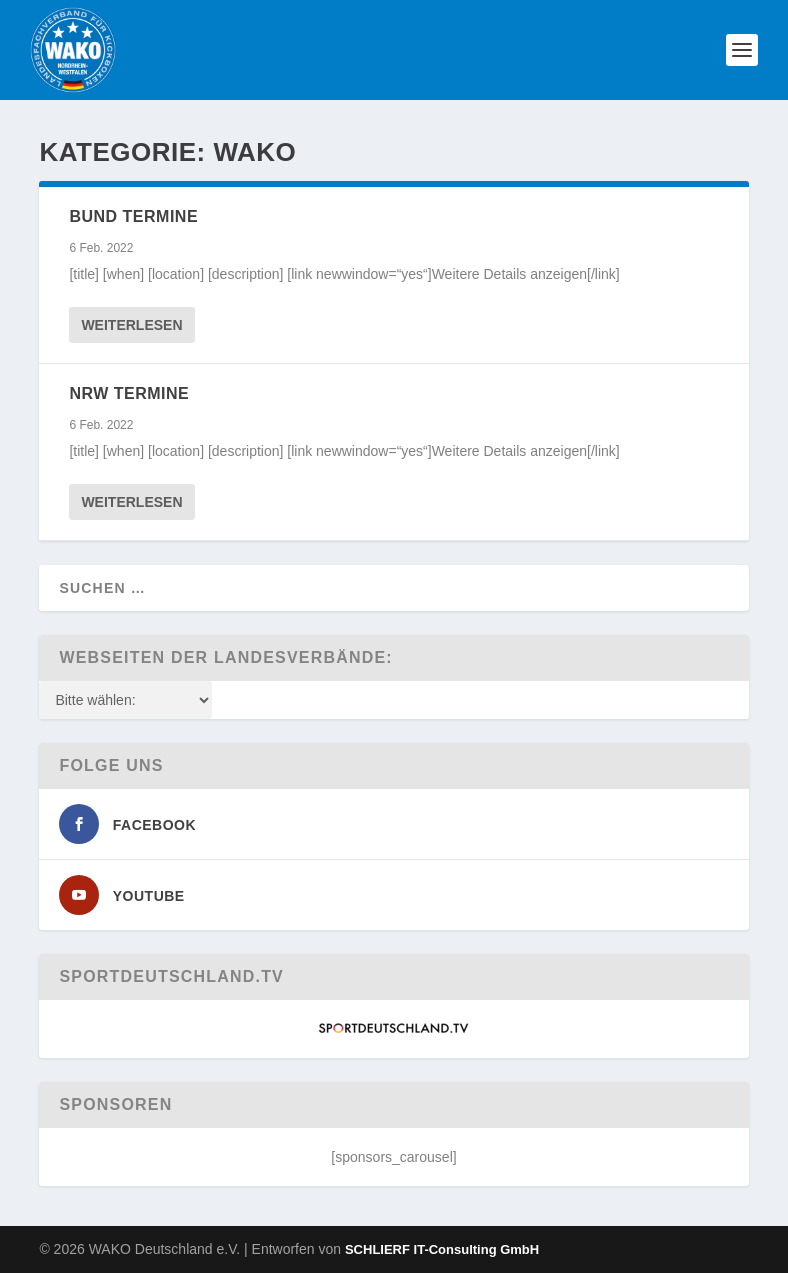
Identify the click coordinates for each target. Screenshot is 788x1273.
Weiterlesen (131, 325)
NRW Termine (129, 393)
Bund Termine (133, 216)
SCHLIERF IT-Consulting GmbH (442, 1249)
